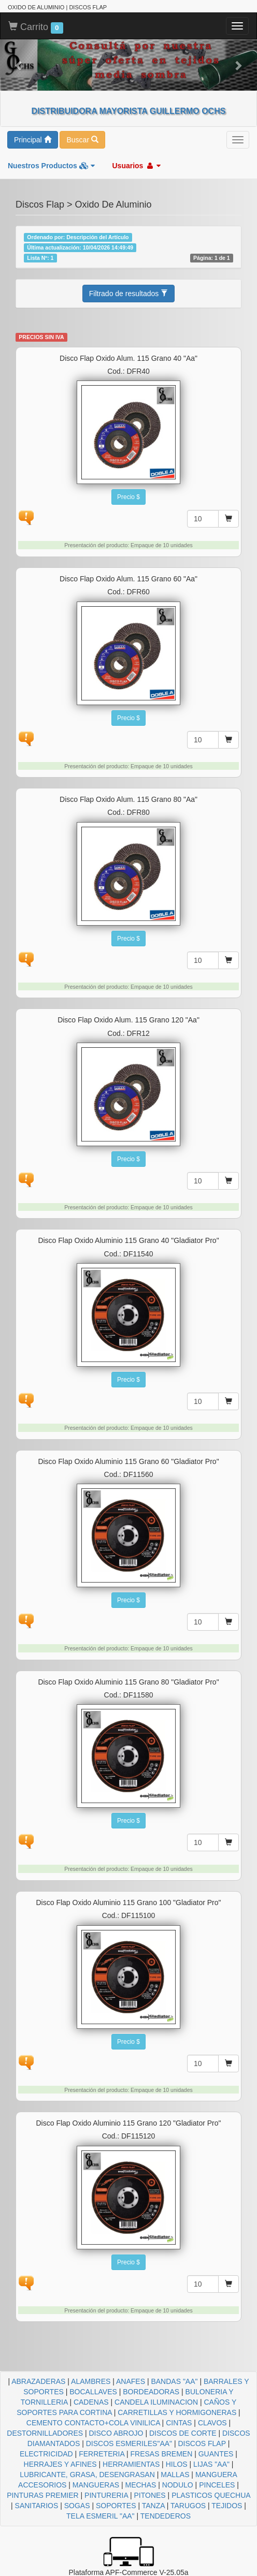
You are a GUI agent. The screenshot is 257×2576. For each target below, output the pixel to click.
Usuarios (136, 166)
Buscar (82, 140)
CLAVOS (212, 2423)
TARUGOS (188, 2505)
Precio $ (128, 497)
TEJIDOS (226, 2505)
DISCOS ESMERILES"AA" (129, 2443)
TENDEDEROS (165, 2516)
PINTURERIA (106, 2495)
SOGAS (77, 2505)
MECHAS (140, 2485)
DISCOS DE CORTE (183, 2433)
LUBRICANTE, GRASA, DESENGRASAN (87, 2474)
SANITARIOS (37, 2505)
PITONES (150, 2495)
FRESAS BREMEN (161, 2454)
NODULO (177, 2485)
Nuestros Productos (51, 166)
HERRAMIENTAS (131, 2464)
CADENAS (91, 2402)
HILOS (177, 2464)
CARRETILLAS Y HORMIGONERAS (177, 2412)
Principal (32, 140)
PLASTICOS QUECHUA (211, 2495)
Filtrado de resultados (128, 293)
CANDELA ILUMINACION (156, 2402)
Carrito (35, 27)
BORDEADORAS (151, 2392)
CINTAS (179, 2423)
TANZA (153, 2505)
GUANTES (216, 2454)
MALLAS (175, 2474)
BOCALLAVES (93, 2392)
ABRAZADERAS (38, 2381)
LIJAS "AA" (211, 2464)
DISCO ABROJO (116, 2433)
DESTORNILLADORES (45, 2433)
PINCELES (217, 2485)
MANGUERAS (96, 2485)
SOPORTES (116, 2505)
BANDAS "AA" (174, 2381)
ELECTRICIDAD (46, 2454)
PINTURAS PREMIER (42, 2495)
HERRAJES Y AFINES (60, 2464)
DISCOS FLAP (201, 2443)
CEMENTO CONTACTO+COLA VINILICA (93, 2423)
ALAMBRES (90, 2381)
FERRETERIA (101, 2454)
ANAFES (130, 2381)
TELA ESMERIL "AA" (100, 2516)
